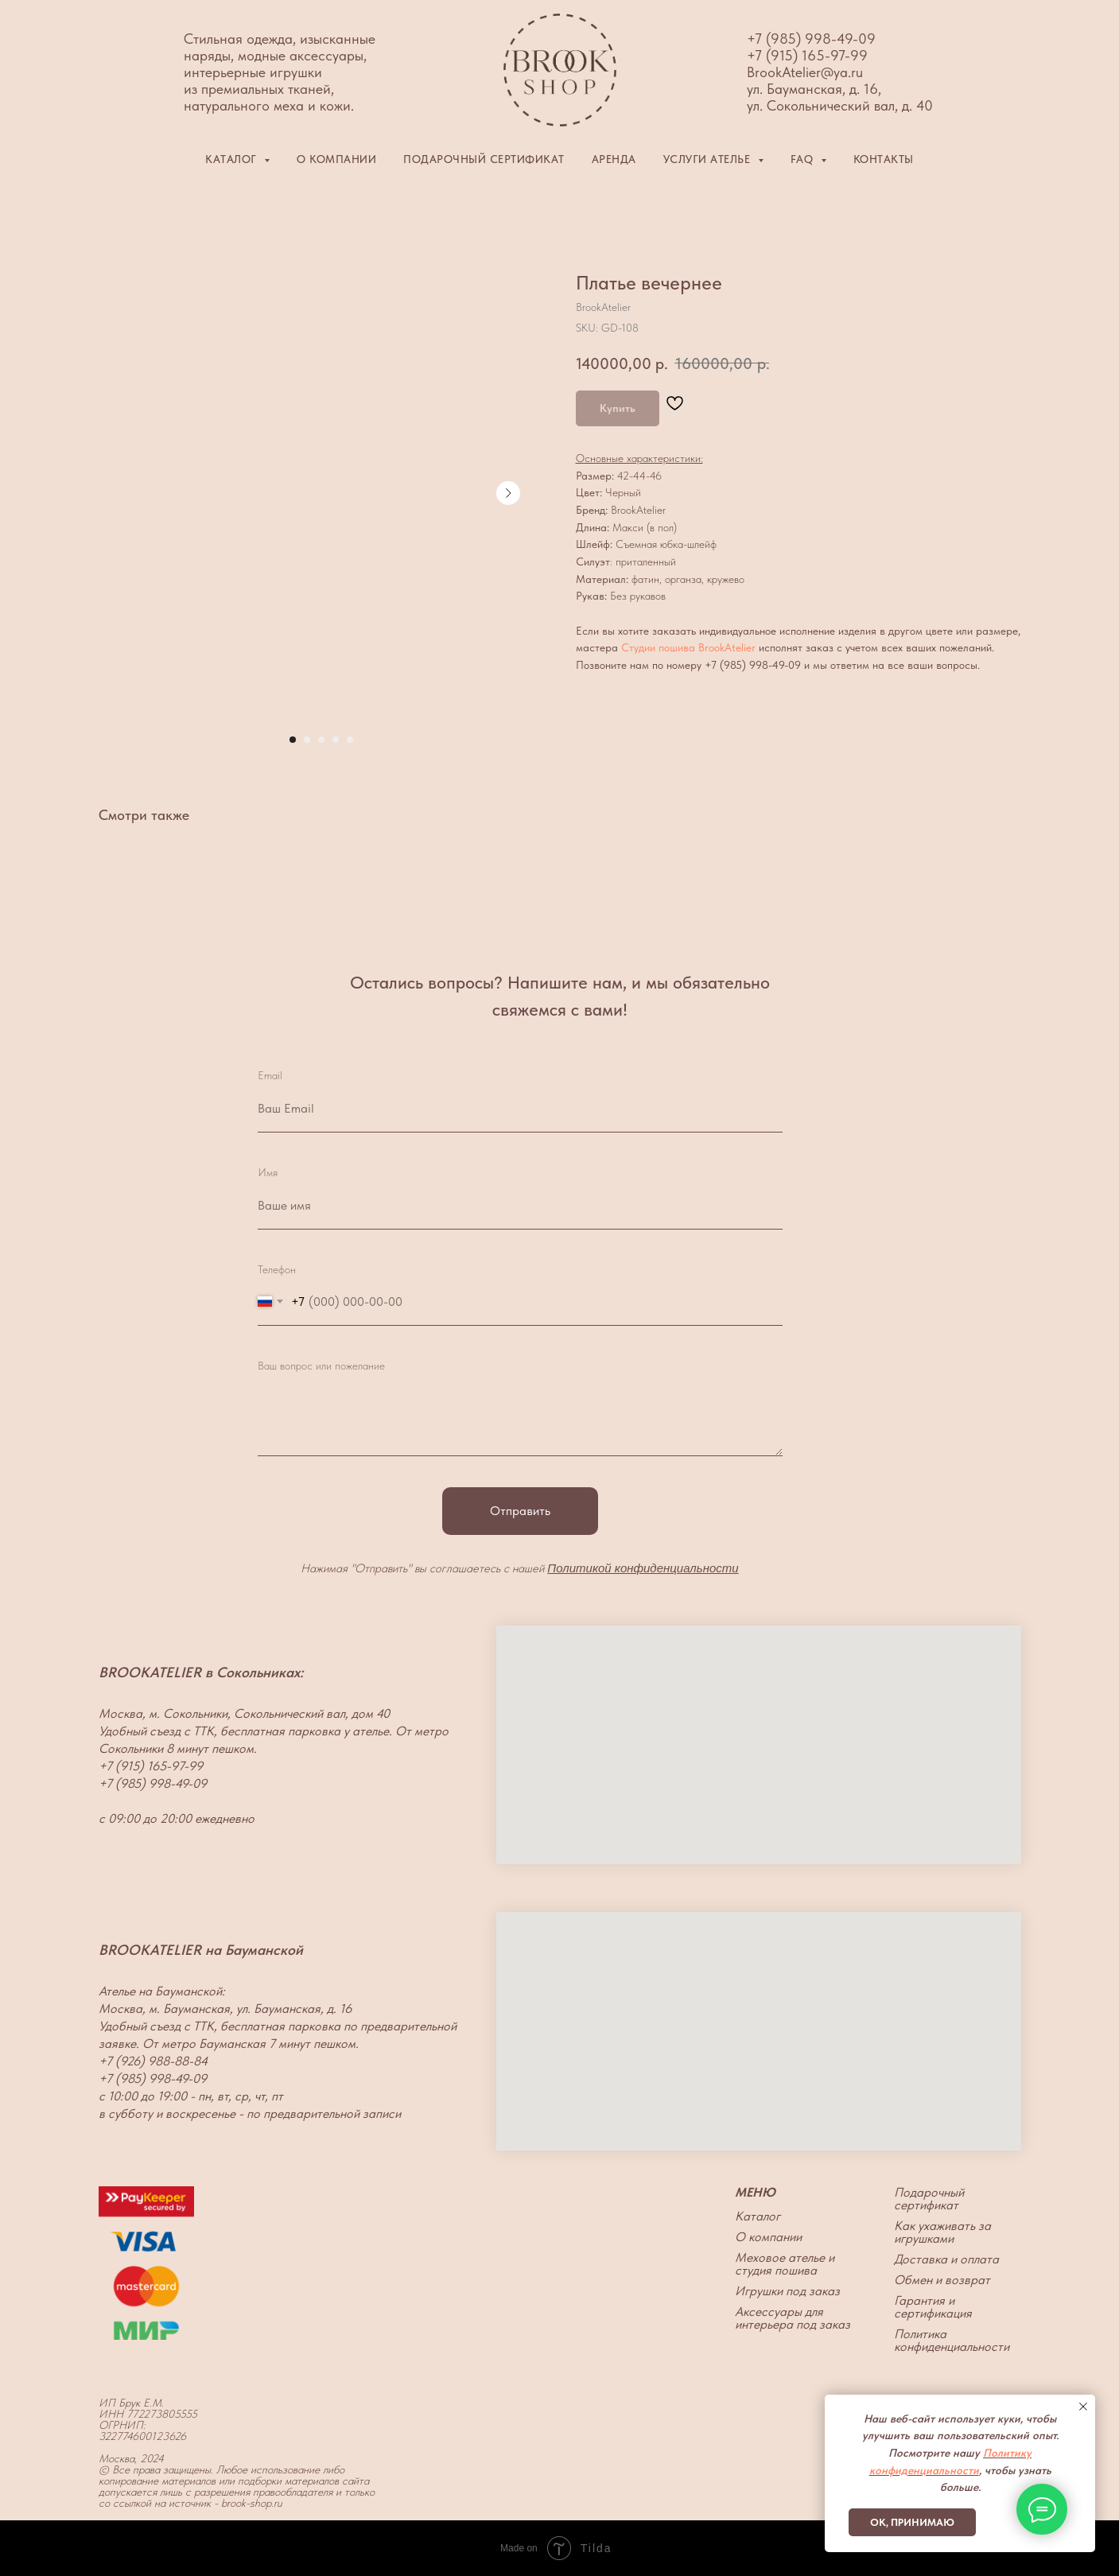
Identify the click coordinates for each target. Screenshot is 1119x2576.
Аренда (614, 159)
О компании (336, 159)
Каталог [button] (232, 159)
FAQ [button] (804, 159)
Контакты (883, 159)
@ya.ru (842, 72)
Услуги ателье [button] (708, 159)
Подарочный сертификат (484, 159)
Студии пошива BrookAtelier (688, 647)
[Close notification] (1083, 2407)
